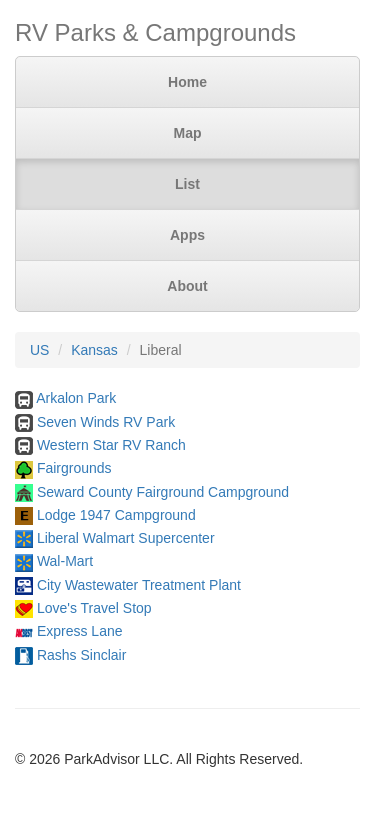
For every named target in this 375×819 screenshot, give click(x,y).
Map (188, 133)
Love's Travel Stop (94, 608)
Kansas (94, 350)
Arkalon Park (76, 398)
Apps (187, 235)
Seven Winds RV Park (106, 422)
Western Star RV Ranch (111, 445)
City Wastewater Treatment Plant (139, 585)
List (187, 184)
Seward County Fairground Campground (163, 492)
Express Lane (80, 631)
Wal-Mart (65, 561)
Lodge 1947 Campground (116, 515)
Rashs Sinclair (81, 655)
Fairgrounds (74, 468)
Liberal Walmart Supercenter (126, 538)
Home (187, 82)
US (39, 350)
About (187, 286)
